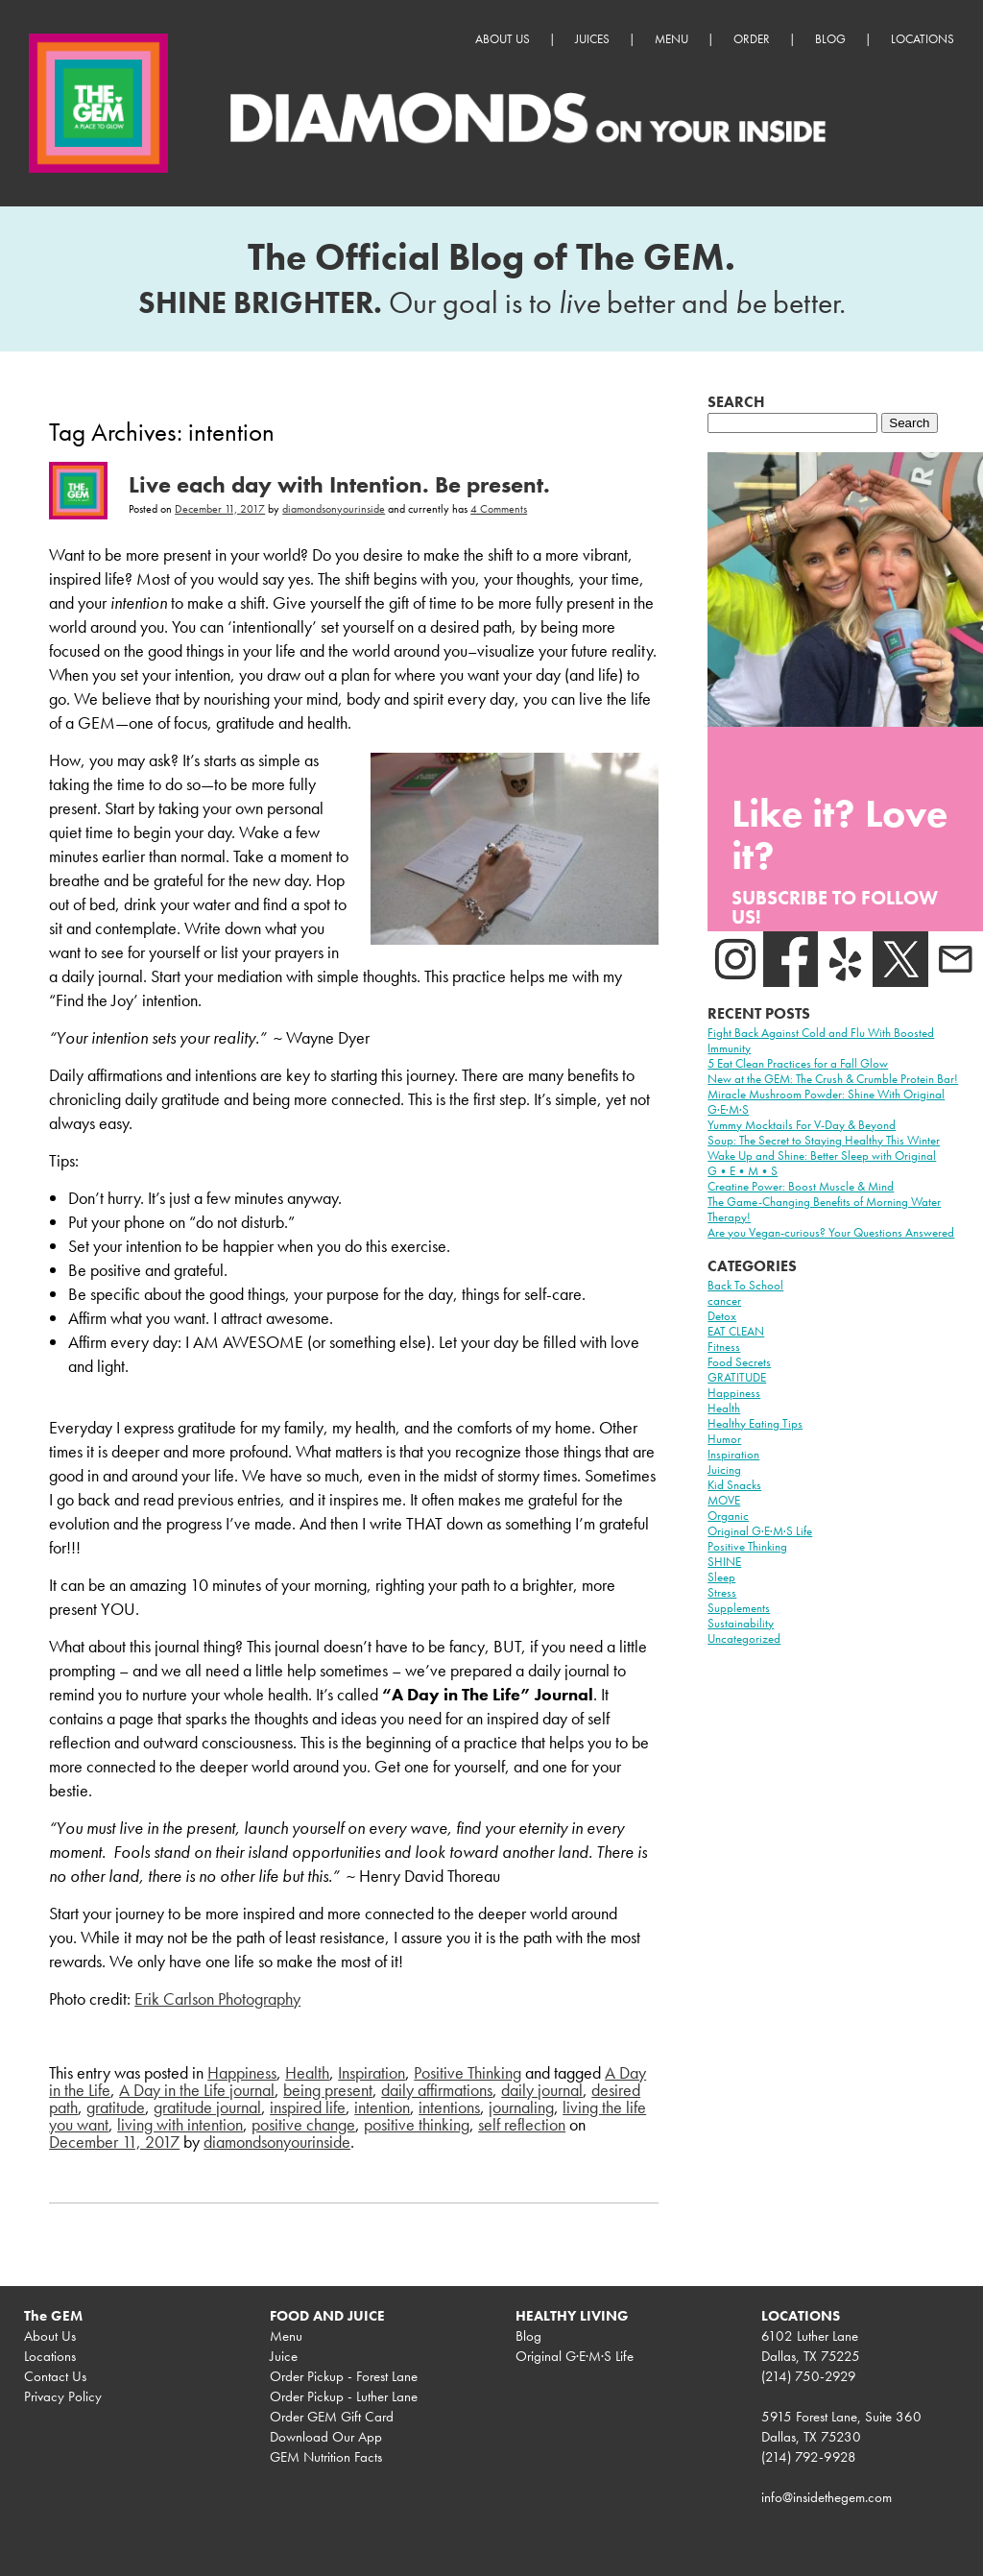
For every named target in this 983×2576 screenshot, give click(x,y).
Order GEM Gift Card (332, 2416)
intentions (449, 2107)
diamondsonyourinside (333, 509)
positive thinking (416, 2124)
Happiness (241, 2072)
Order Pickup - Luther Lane (344, 2396)
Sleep (721, 1577)
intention (382, 2107)
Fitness (723, 1346)
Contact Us (55, 2376)
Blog (830, 39)
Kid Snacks (734, 1485)
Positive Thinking (467, 2072)
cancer (724, 1300)
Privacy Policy (63, 2396)
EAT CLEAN (735, 1331)
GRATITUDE (736, 1377)
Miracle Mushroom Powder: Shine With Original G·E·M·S (826, 1102)
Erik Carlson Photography (217, 1998)
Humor (724, 1439)
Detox (721, 1316)
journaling (521, 2107)
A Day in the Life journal (197, 2090)
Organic (728, 1515)
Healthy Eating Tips (755, 1423)
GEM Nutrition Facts (326, 2457)
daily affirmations (436, 2090)
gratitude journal (207, 2107)
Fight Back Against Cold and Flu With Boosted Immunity (820, 1040)
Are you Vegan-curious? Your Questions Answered (830, 1232)
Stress (721, 1592)
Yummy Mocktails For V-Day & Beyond (801, 1125)
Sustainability (740, 1623)
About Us (502, 39)
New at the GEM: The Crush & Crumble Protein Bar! (832, 1079)
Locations (922, 39)
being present (327, 2090)
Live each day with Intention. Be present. (339, 484)
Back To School (745, 1285)
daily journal (542, 2090)
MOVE (723, 1500)
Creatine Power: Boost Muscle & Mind (800, 1186)
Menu (671, 39)
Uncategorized (743, 1638)
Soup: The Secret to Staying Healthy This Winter (823, 1140)
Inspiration (371, 2072)
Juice (284, 2356)
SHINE (724, 1561)
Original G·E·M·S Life (759, 1531)
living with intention (180, 2124)
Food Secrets (739, 1362)
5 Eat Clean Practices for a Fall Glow (797, 1063)
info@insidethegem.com (826, 2497)
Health (307, 2072)
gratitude (115, 2107)
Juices (592, 39)
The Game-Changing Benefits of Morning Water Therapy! (824, 1209)
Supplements (738, 1608)
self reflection (521, 2124)
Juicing (724, 1469)
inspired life (308, 2107)
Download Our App (326, 2436)
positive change (303, 2124)
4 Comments (498, 509)
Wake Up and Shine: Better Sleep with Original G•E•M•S (821, 1163)
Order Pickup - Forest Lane (344, 2376)
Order (751, 39)
